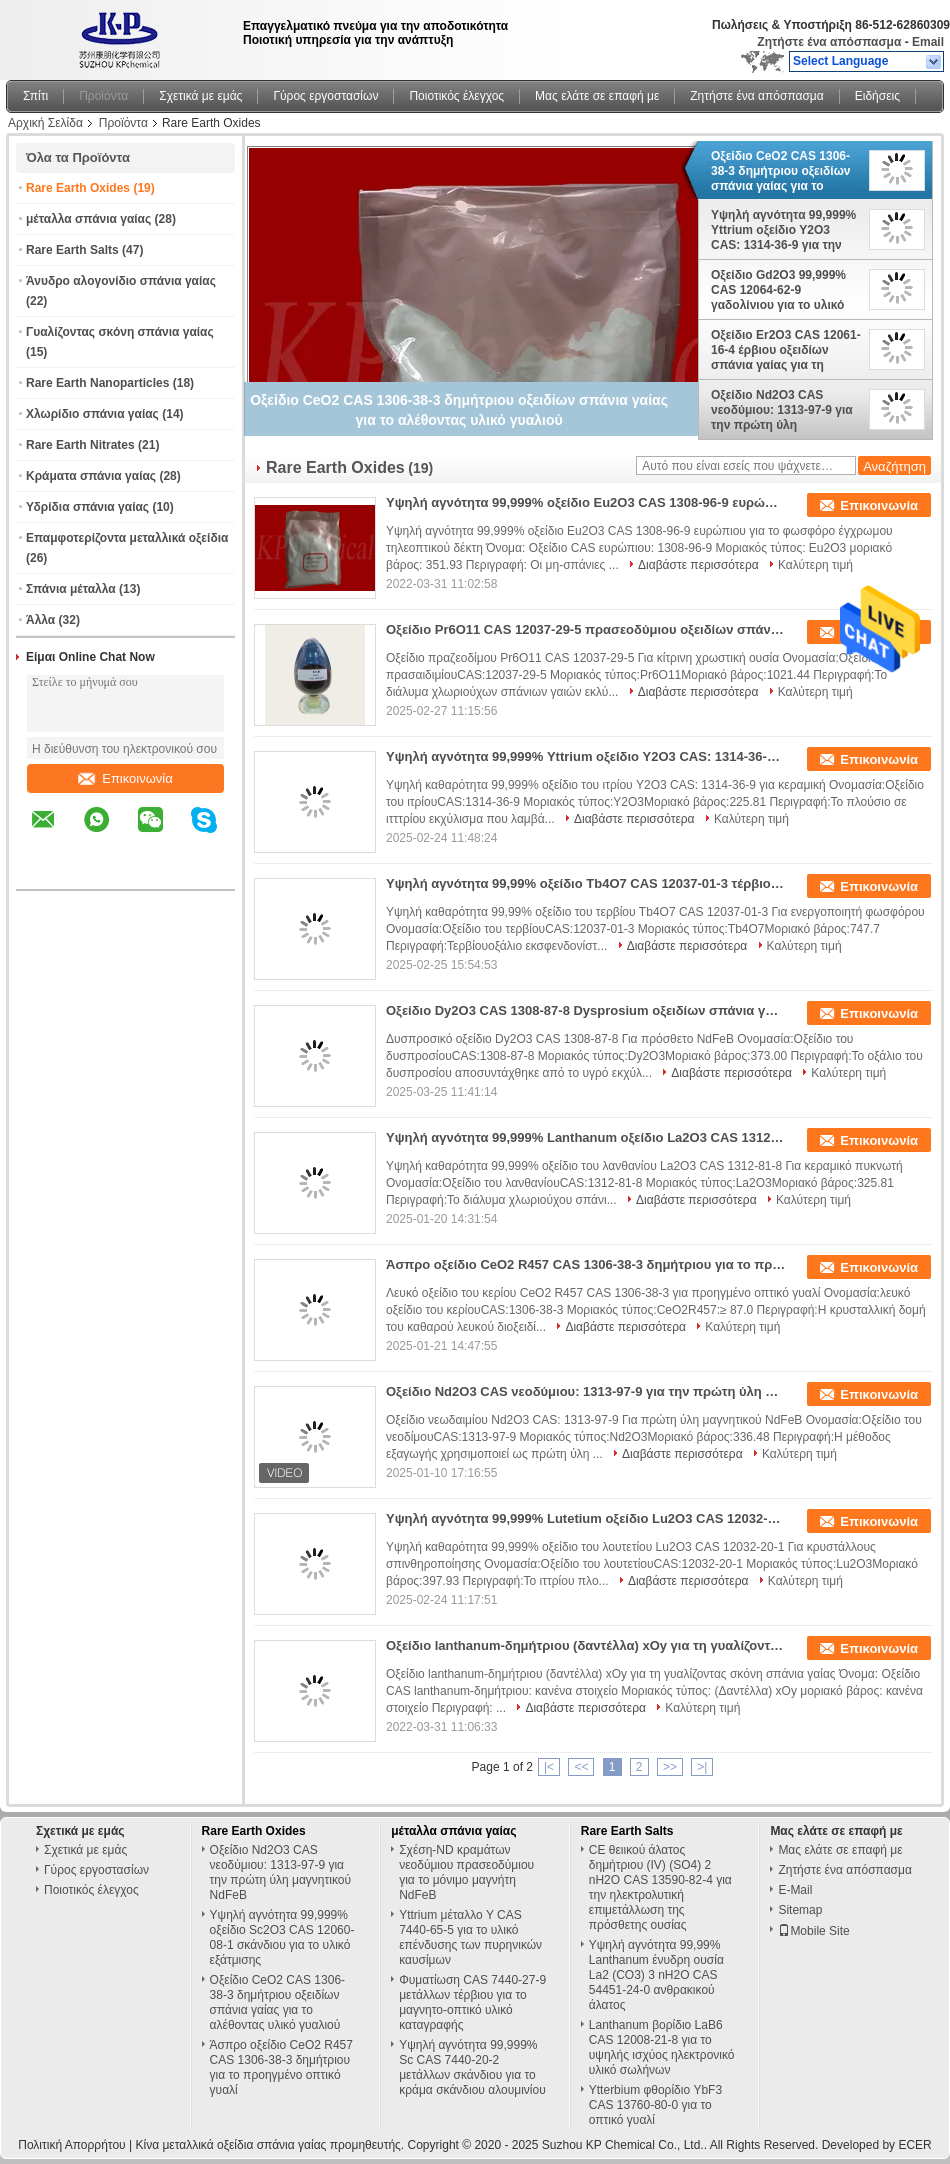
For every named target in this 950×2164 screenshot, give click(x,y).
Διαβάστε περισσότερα (698, 565)
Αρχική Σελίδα (45, 123)
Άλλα (40, 620)
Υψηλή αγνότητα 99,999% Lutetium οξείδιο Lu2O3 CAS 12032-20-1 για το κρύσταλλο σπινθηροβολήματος (586, 1518)
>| (702, 1767)
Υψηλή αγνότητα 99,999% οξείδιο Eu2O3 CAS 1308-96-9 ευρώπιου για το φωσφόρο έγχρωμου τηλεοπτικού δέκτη (586, 502)
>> (670, 1767)
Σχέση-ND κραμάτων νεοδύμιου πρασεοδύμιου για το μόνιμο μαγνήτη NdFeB (466, 1872)
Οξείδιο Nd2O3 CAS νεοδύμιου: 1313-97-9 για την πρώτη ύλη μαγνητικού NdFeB (782, 410)
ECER (914, 2145)
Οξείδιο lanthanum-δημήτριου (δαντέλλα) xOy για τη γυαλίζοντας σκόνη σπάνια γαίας (586, 1645)
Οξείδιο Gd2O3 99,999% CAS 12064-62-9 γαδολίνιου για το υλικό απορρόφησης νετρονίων (784, 290)
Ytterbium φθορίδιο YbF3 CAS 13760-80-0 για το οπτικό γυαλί (655, 2105)
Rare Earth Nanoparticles (97, 383)
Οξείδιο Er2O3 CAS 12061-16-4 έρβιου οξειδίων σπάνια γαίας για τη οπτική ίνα (786, 350)
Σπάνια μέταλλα (71, 589)
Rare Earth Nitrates (80, 445)
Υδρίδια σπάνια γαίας (87, 507)
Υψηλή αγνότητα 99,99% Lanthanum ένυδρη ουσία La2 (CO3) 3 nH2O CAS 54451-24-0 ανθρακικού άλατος (656, 1975)
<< (581, 1767)
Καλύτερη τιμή (815, 565)
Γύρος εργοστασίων (325, 96)
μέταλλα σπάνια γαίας (88, 219)
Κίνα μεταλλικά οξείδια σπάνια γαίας (230, 2145)
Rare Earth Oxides (78, 188)
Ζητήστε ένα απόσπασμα (829, 42)
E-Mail (795, 1890)
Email (928, 42)
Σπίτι (35, 96)
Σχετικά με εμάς (200, 96)
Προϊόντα (103, 96)
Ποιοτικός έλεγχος (456, 96)
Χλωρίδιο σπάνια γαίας (92, 414)
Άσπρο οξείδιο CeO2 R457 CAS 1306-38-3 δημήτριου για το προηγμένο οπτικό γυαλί (586, 1264)
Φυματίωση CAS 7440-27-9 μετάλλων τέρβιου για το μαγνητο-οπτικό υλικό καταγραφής (472, 2002)
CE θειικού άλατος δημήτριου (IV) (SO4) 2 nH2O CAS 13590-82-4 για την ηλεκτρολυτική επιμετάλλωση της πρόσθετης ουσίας (660, 1887)
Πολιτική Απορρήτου (71, 2145)
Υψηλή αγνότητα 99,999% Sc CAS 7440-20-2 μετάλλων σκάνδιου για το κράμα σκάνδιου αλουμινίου (472, 2067)
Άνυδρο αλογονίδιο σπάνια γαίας (121, 281)
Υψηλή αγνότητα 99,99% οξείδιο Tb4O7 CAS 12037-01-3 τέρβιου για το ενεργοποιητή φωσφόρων (586, 883)
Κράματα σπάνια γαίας (91, 476)
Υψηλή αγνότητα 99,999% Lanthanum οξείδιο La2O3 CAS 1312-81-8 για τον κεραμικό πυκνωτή (586, 1137)
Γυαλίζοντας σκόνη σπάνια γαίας (120, 332)
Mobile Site (813, 1931)
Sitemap (800, 1910)
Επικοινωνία (125, 778)
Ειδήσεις (877, 96)
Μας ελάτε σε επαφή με (597, 96)
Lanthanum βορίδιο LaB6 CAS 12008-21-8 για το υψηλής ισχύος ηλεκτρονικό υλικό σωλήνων (662, 2047)
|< (549, 1767)
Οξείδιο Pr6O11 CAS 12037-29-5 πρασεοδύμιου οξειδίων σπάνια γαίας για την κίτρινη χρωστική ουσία (586, 629)
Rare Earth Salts (72, 250)
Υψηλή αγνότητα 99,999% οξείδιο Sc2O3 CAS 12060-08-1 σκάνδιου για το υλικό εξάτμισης (282, 1937)
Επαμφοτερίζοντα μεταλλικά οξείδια (127, 538)
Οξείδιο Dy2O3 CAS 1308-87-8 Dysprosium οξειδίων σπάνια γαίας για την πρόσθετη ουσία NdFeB (586, 1010)
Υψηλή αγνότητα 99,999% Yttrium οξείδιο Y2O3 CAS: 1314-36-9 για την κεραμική (783, 230)
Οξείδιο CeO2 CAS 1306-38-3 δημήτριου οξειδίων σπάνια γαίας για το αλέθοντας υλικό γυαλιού (781, 171)
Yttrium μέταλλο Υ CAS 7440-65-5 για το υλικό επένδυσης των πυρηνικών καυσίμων (470, 1937)
